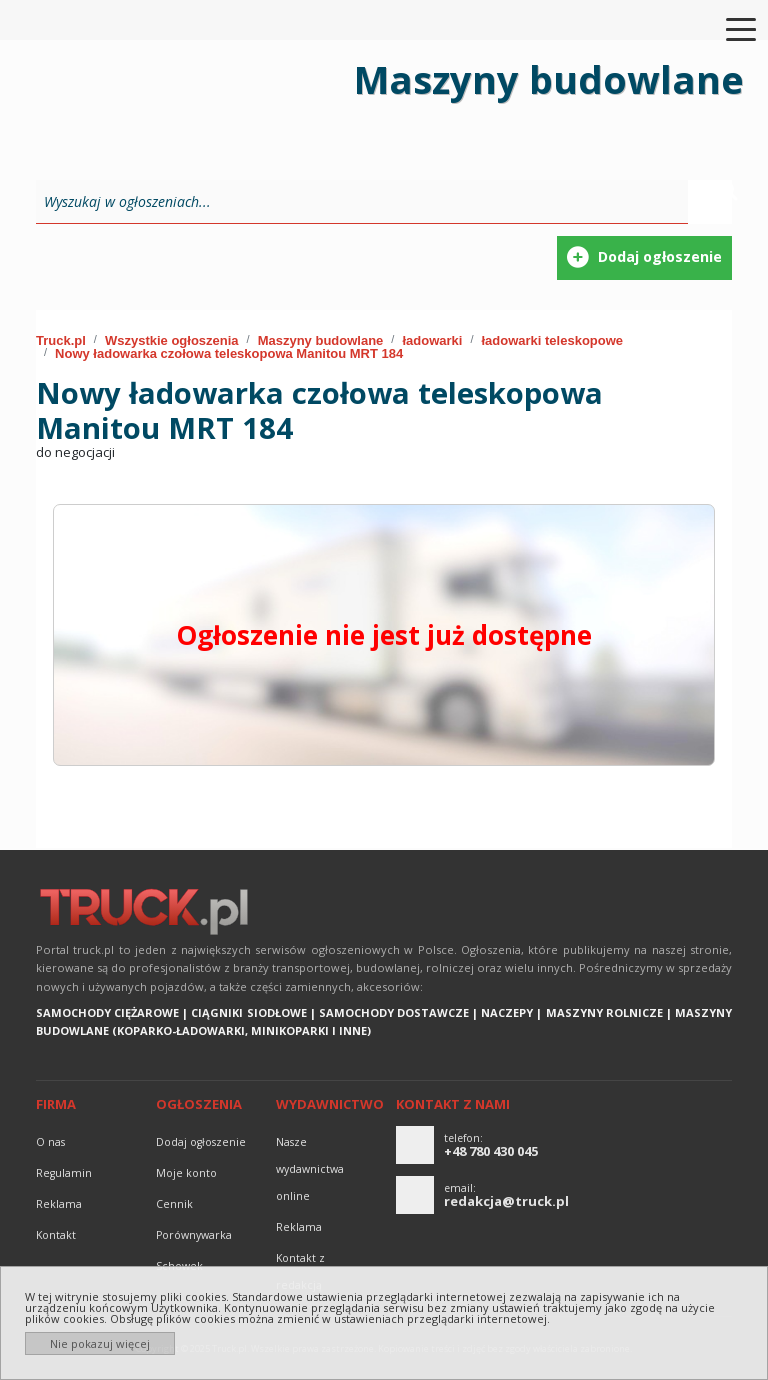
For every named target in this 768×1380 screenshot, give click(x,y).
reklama (59, 1204)
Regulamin (64, 1173)
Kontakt (56, 1235)
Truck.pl (61, 340)
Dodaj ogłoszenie (201, 1142)
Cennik (174, 1204)
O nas (50, 1142)
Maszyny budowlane (321, 340)
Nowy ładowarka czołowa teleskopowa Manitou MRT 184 (229, 353)
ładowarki (432, 340)
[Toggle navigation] (729, 28)
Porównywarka (194, 1235)
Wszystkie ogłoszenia (172, 340)
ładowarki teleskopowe (552, 340)
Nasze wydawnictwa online (310, 1169)
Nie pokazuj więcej (100, 1343)
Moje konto (186, 1173)
